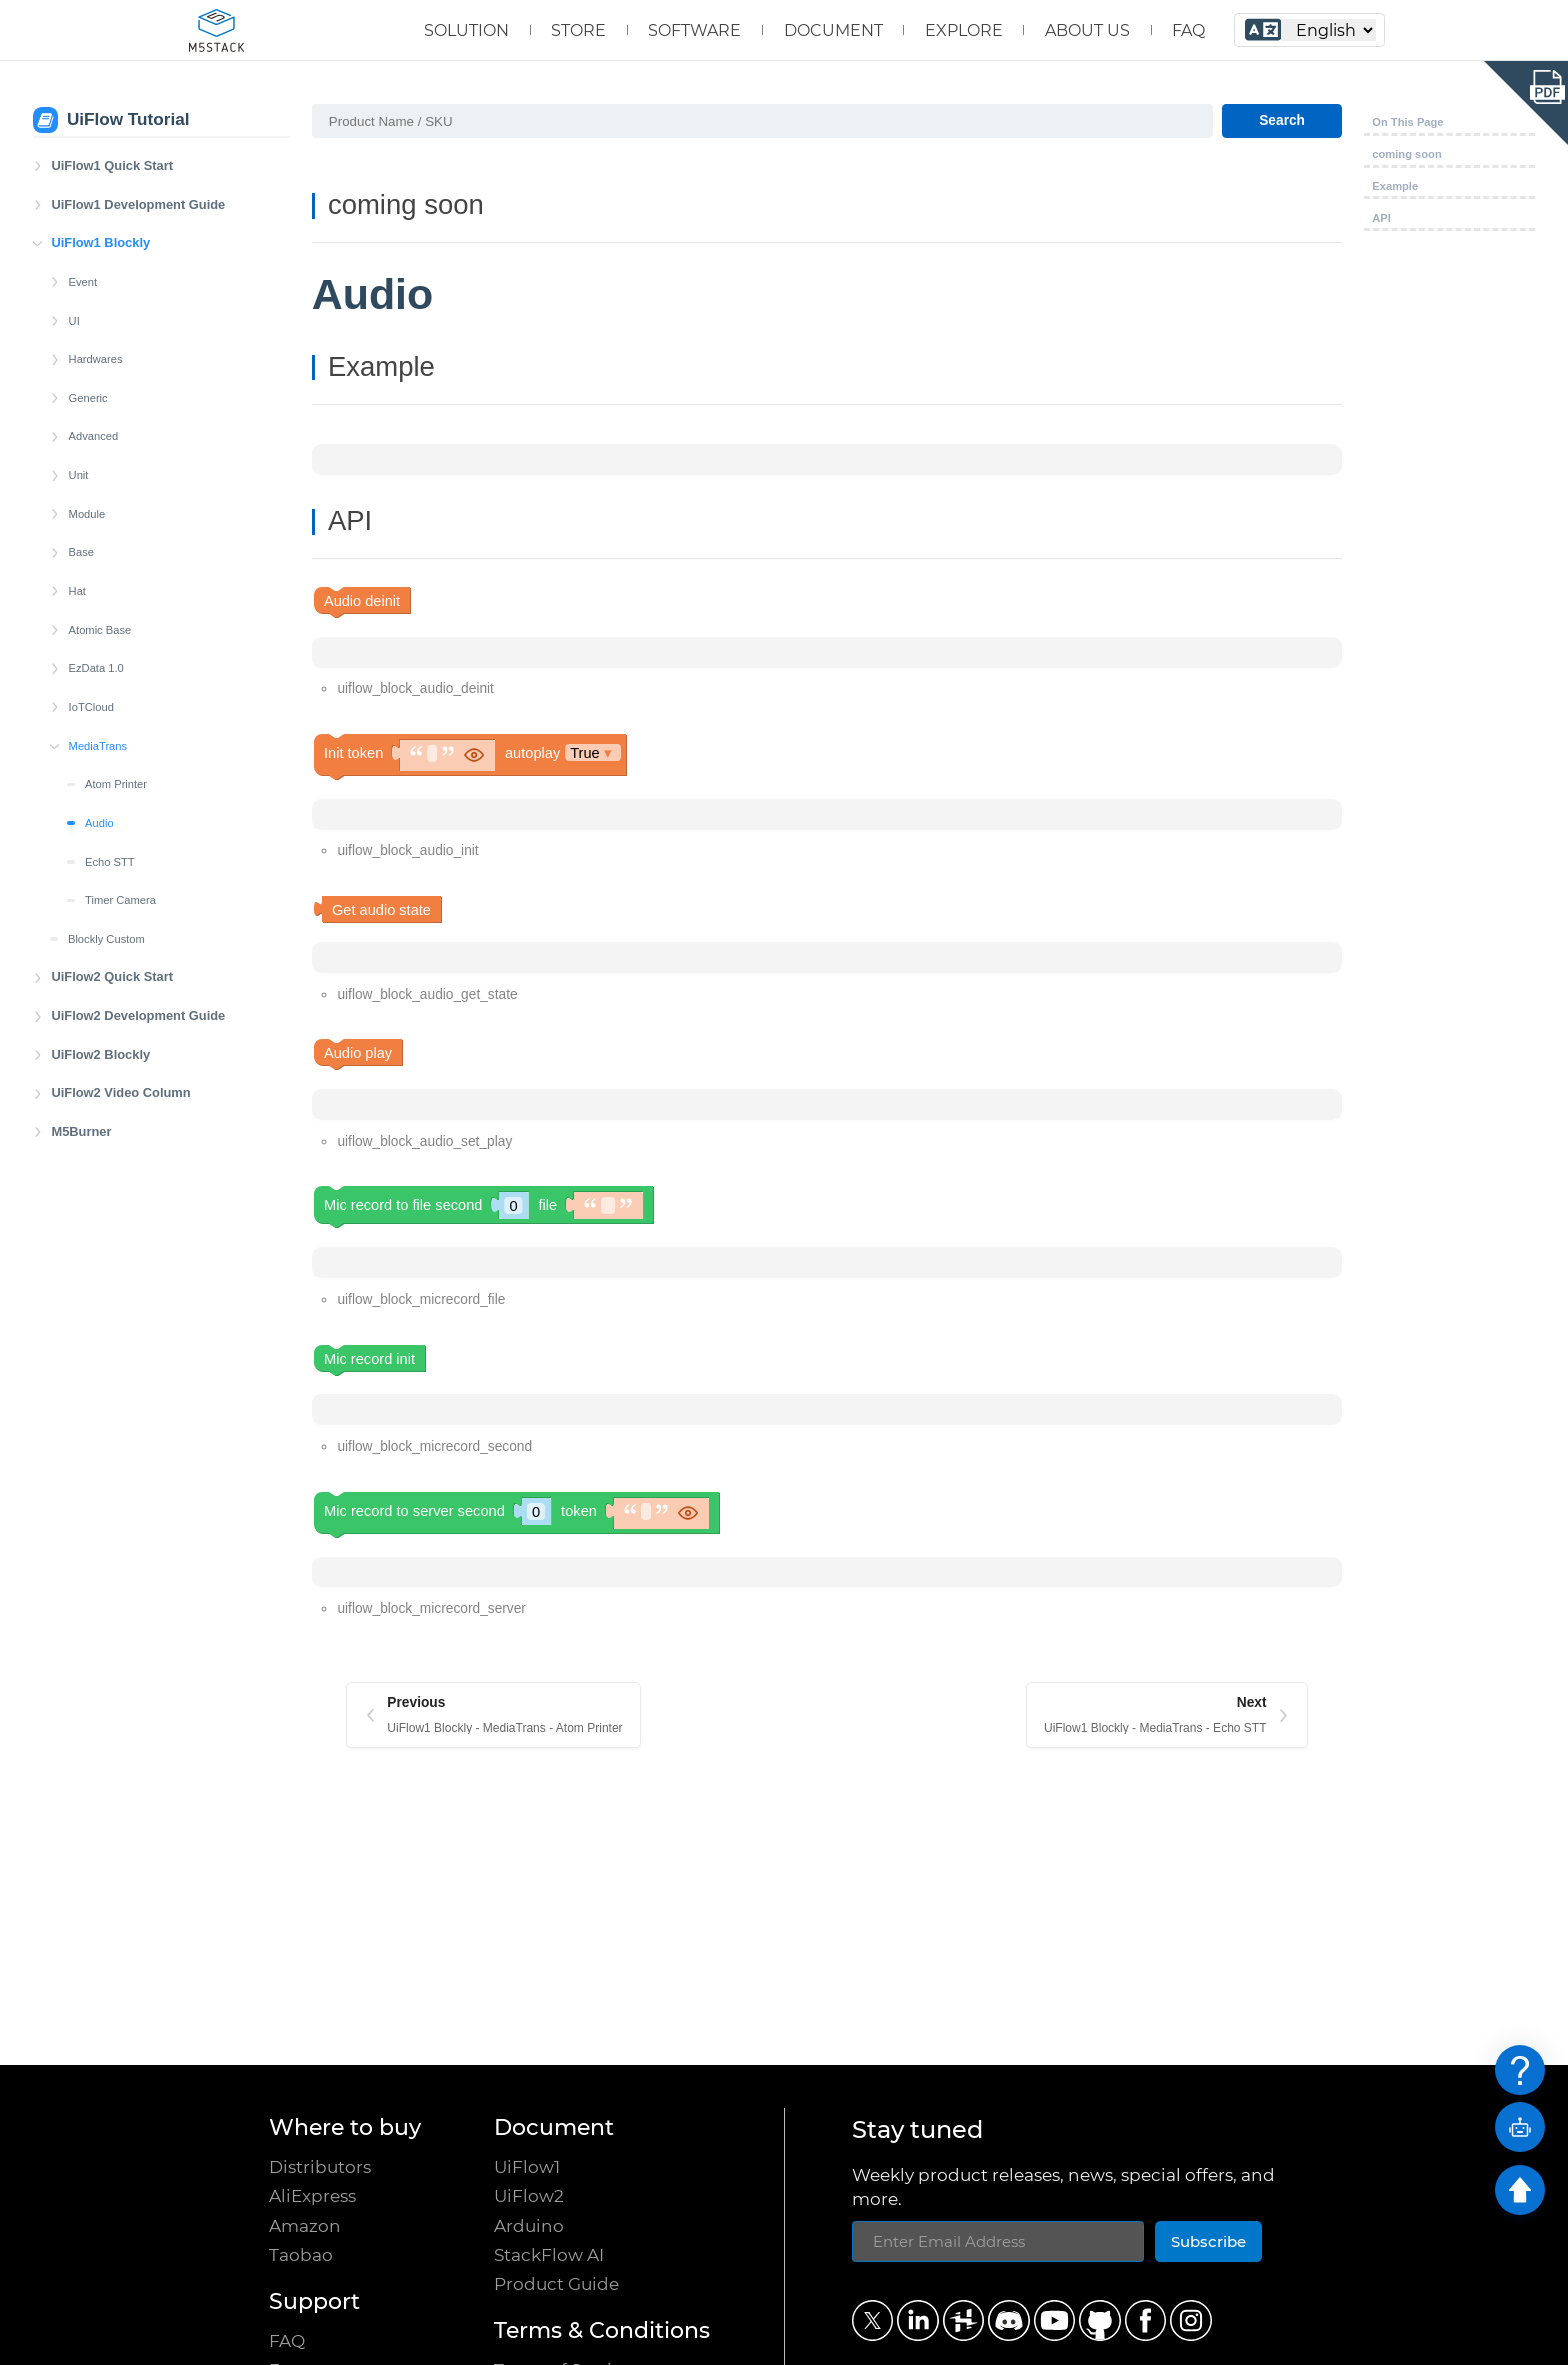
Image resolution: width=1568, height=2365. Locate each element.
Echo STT (110, 862)
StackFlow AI (549, 2254)
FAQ (1188, 30)
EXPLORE (964, 30)
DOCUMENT (833, 30)
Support (314, 2301)
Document (554, 2127)
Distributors (320, 2166)
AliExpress (312, 2195)
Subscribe (1208, 2241)
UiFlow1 (527, 2166)
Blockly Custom (106, 939)
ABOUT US (1087, 30)
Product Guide (556, 2283)
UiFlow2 (529, 2195)
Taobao (301, 2254)
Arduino (529, 2225)
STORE (578, 30)
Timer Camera (120, 900)
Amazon (305, 2225)
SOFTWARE (694, 30)
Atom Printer (116, 784)
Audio (99, 823)
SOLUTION (466, 30)
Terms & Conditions (602, 2330)
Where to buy (345, 2127)
